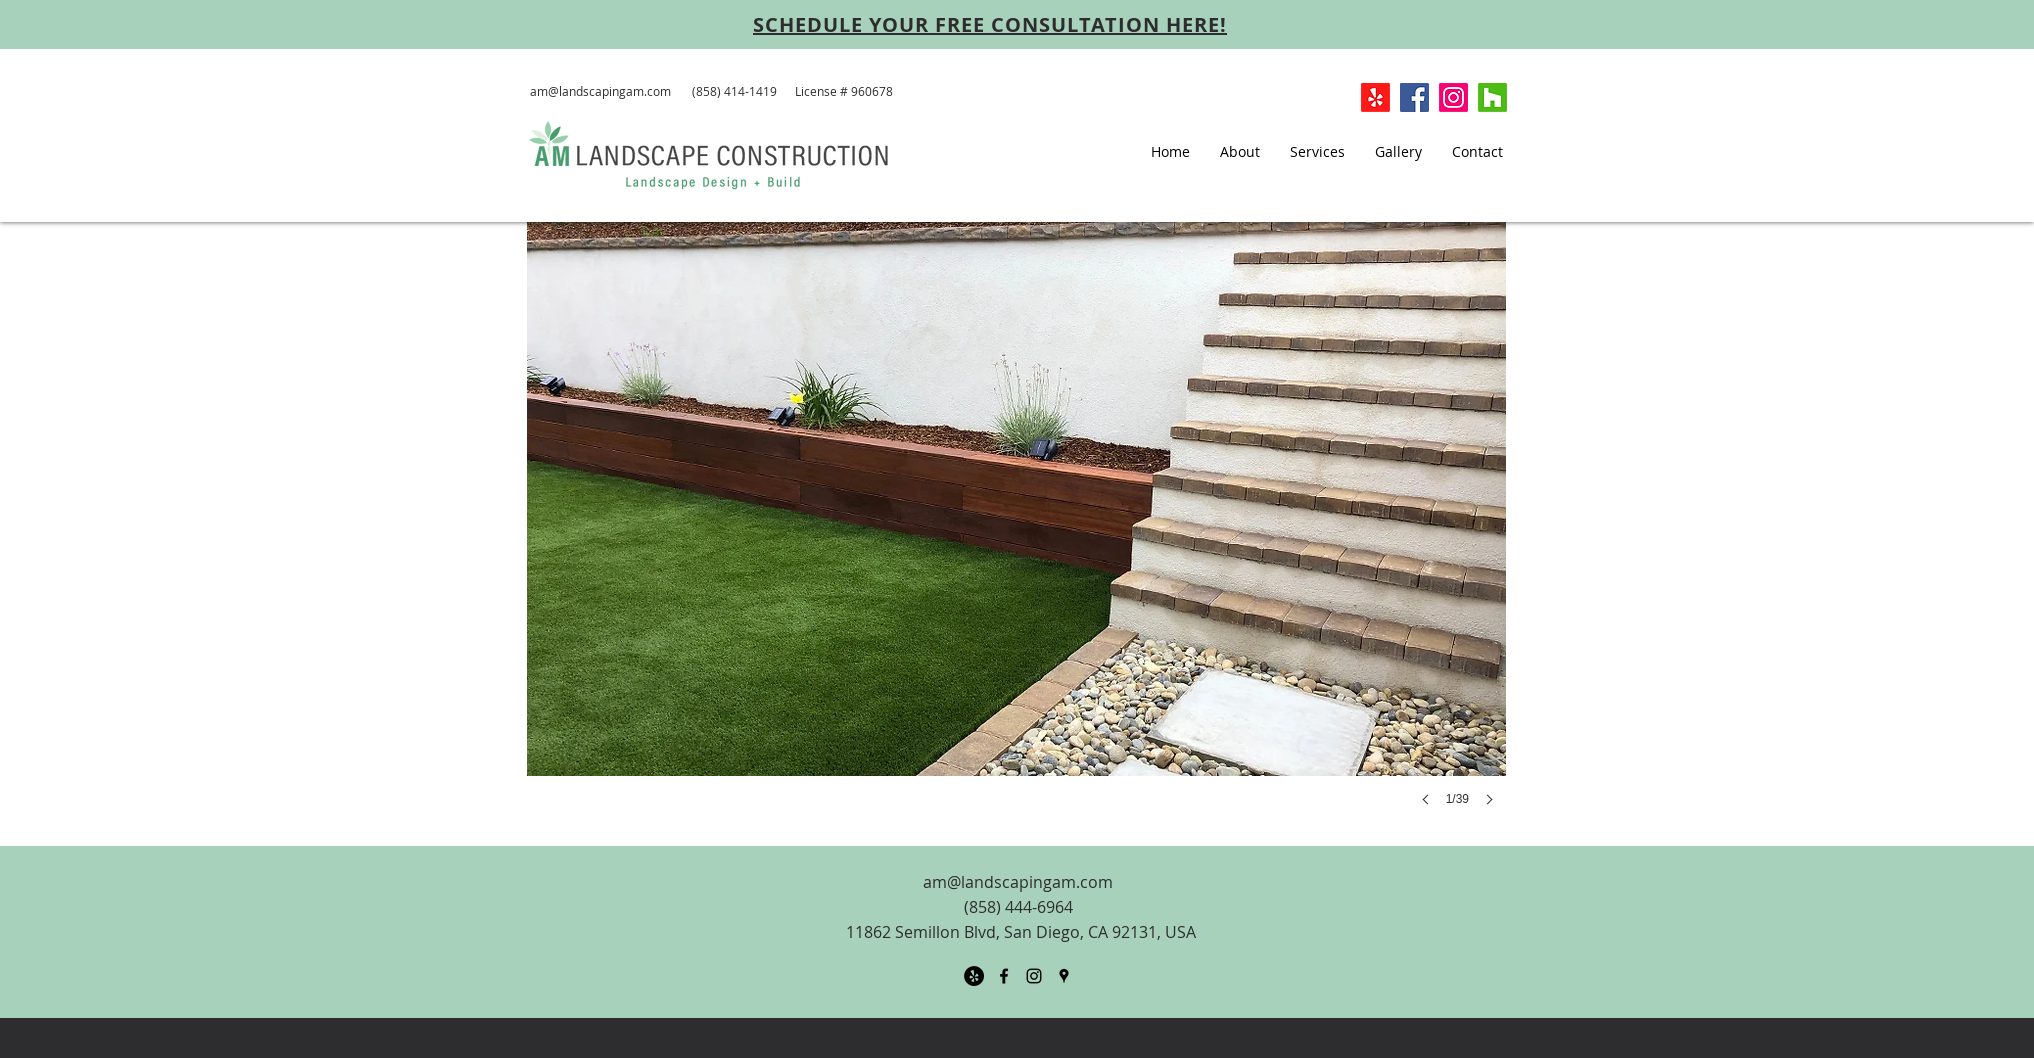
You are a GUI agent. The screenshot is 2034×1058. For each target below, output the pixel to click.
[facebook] (1004, 976)
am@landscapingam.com (600, 91)
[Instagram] (1453, 97)
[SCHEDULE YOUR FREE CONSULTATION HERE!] (990, 24)
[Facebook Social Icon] (1414, 97)
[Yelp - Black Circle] (974, 976)
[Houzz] (1492, 97)
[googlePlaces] (1064, 976)
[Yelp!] (1375, 97)
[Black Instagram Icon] (1034, 976)
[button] (1016, 534)
